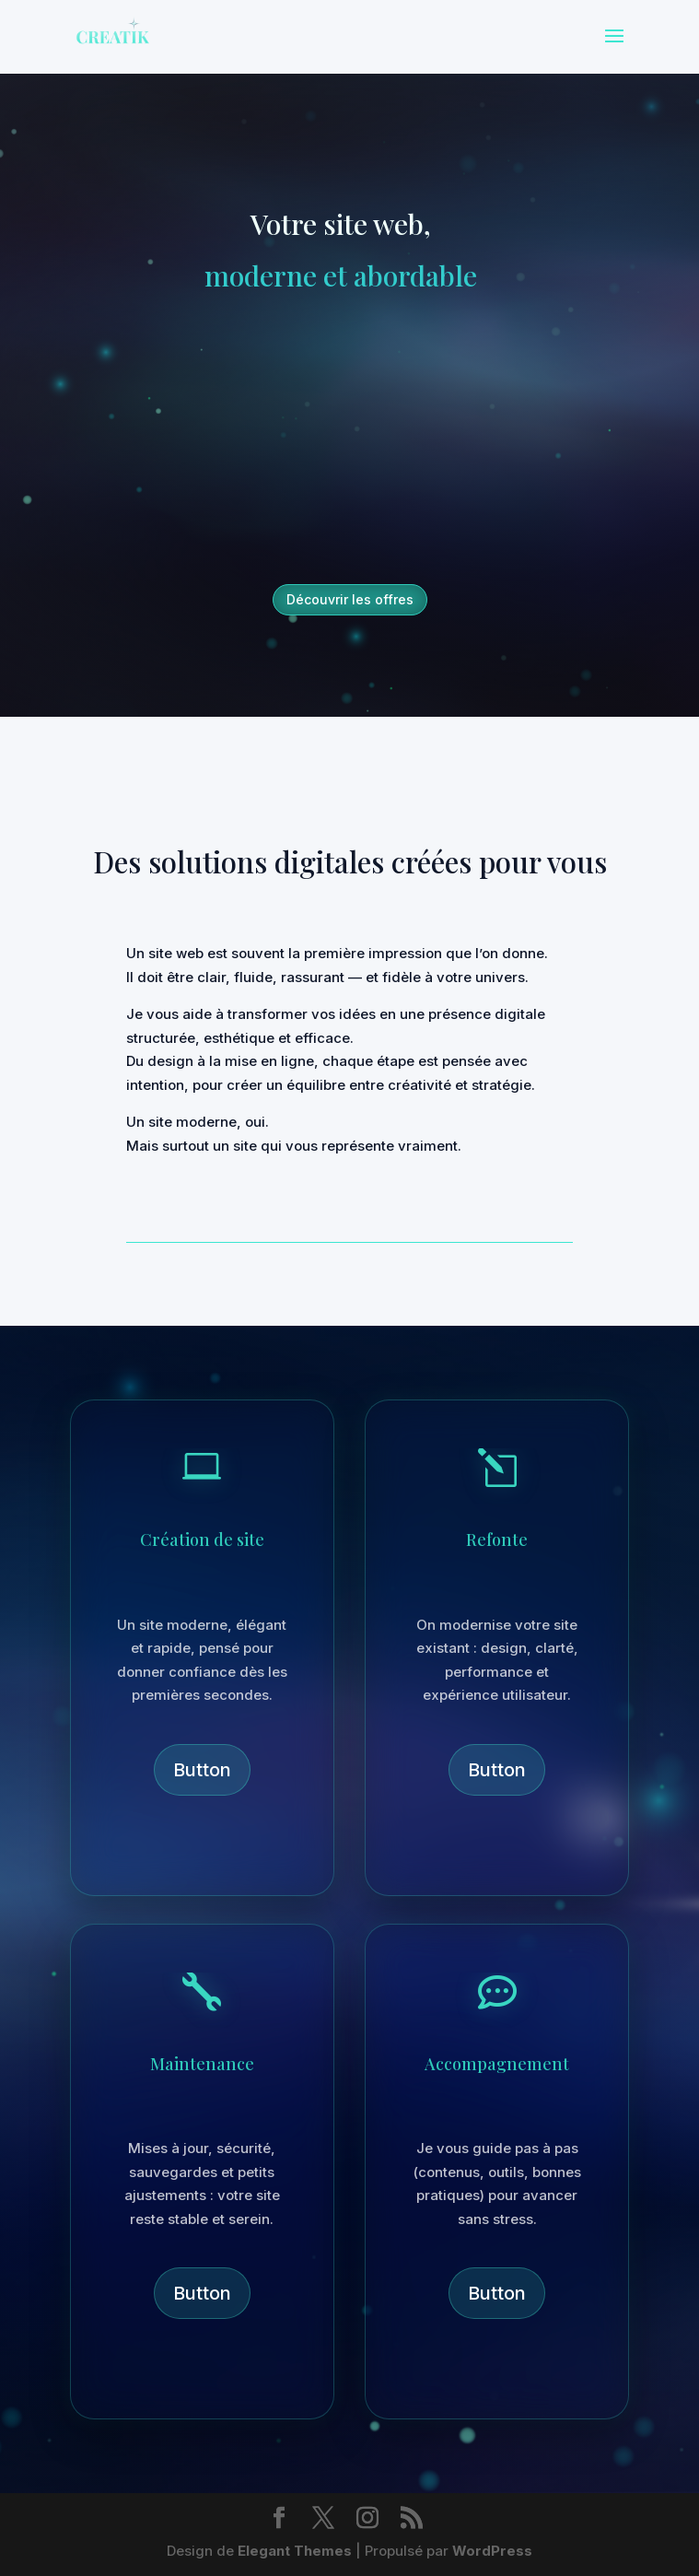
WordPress (492, 2550)
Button (202, 1770)
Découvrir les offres (350, 599)
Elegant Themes (295, 2550)
